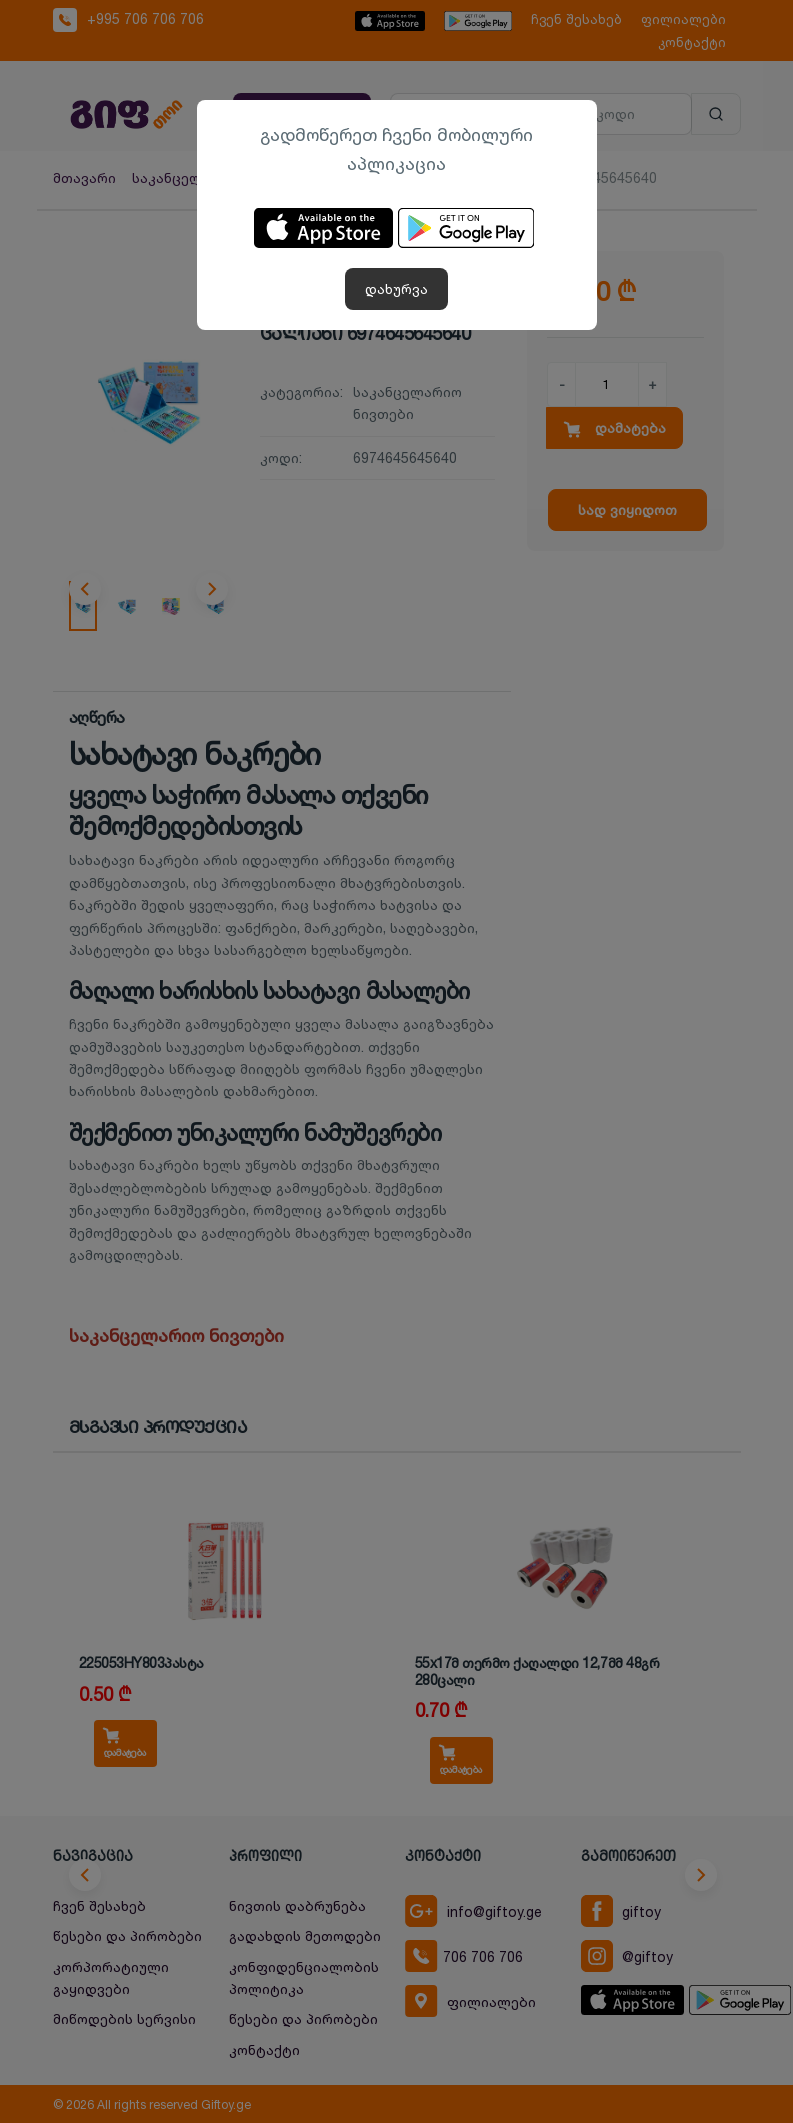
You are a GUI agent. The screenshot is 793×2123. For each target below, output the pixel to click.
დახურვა (396, 288)
